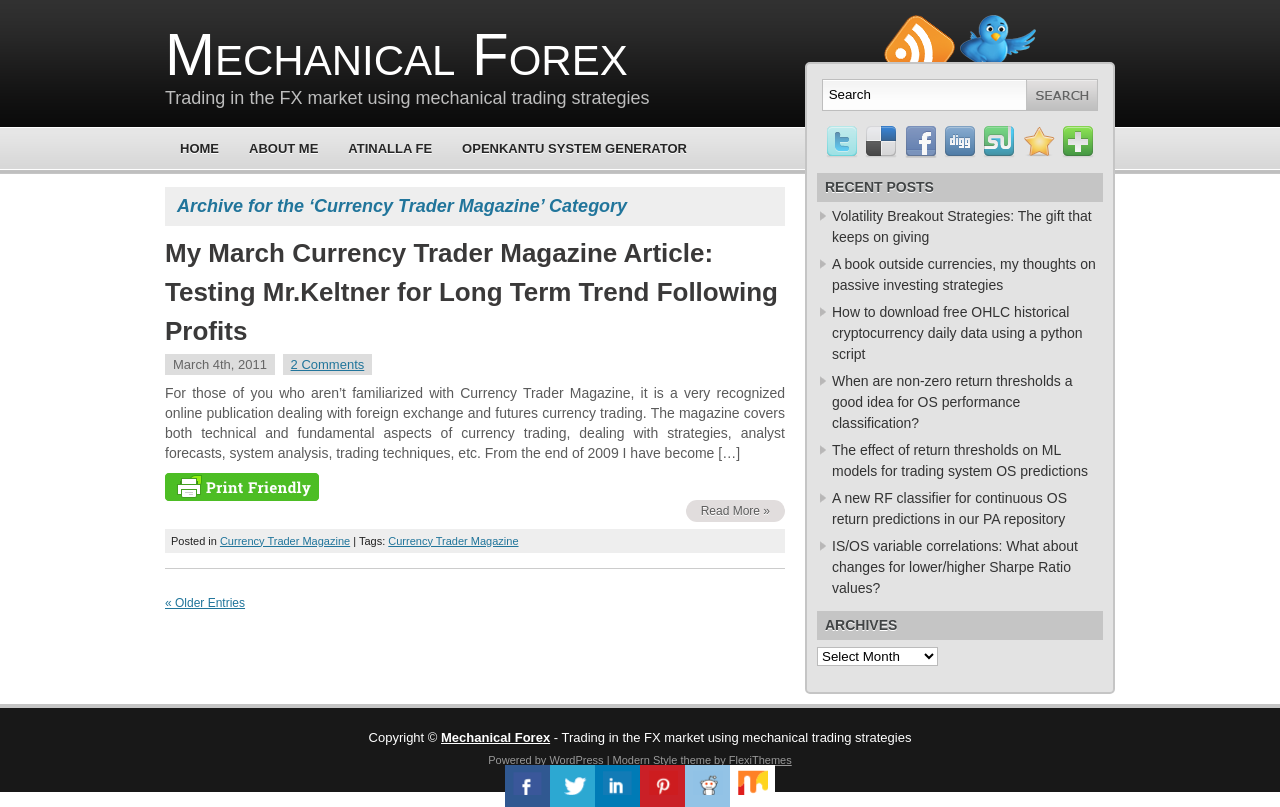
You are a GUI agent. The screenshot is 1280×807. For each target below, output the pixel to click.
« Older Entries (205, 603)
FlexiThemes (760, 760)
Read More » (735, 511)
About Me (283, 148)
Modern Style (645, 760)
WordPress (576, 760)
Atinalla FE (390, 148)
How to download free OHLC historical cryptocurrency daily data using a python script (957, 333)
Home (199, 148)
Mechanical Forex (396, 54)
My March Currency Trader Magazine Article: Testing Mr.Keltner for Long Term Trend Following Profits (471, 292)
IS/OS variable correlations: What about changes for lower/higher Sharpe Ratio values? (955, 567)
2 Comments (328, 364)
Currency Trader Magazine (285, 541)
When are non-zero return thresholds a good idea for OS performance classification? (952, 402)
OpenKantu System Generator (574, 148)
